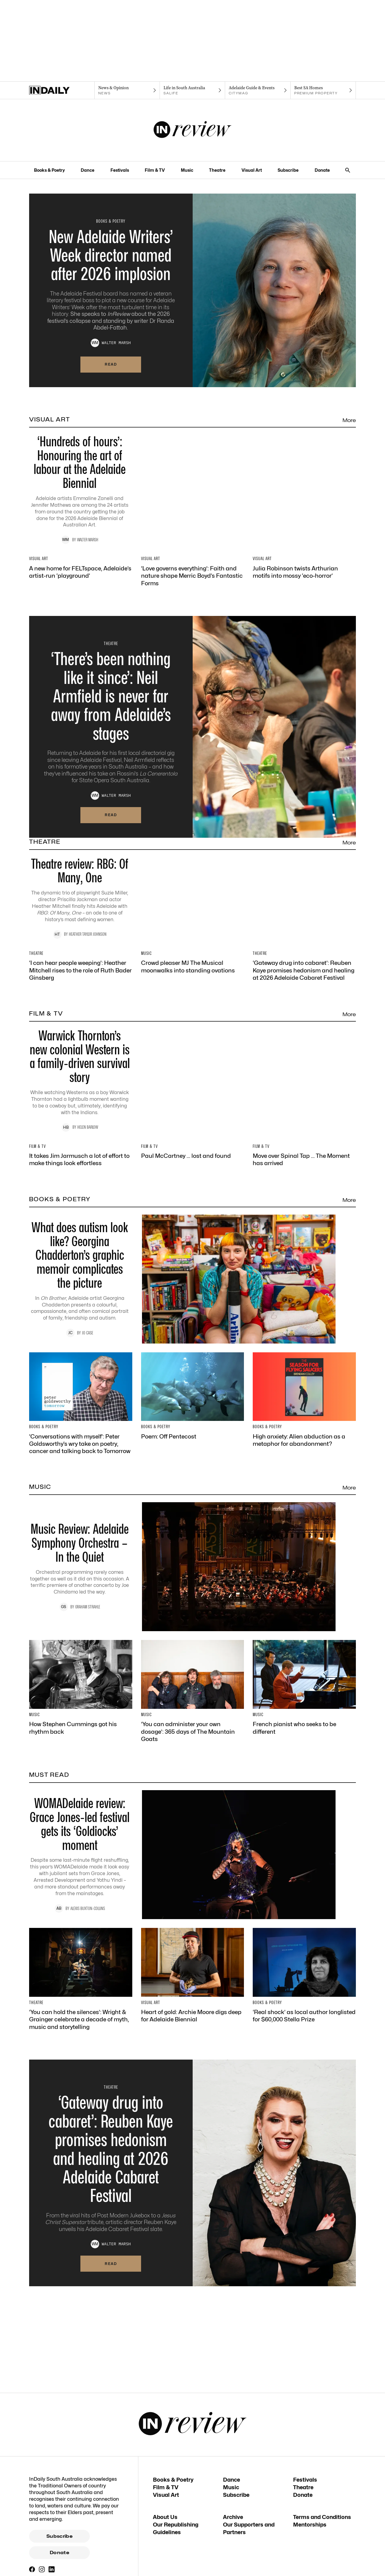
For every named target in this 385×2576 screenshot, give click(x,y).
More (349, 420)
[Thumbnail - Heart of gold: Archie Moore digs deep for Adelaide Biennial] (192, 2274)
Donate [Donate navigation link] (322, 170)
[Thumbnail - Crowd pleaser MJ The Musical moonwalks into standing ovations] (192, 1130)
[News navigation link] (127, 90)
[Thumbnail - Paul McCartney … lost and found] (192, 1415)
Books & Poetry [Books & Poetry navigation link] (49, 170)
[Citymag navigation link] (257, 90)
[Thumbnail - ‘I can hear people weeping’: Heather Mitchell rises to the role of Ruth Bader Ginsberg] (80, 1134)
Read (111, 364)
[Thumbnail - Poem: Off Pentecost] (192, 1695)
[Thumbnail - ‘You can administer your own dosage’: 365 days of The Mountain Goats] (192, 1990)
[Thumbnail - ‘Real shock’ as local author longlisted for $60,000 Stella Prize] (304, 2274)
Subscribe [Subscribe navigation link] (288, 170)
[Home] (61, 90)
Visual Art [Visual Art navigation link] (251, 170)
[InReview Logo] (192, 130)
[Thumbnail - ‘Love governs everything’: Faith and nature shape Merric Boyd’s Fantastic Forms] (192, 624)
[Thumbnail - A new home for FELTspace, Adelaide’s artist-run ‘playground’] (80, 620)
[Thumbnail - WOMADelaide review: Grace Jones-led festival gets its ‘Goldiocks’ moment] (192, 2153)
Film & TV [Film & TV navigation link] (155, 170)
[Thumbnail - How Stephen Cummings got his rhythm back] (80, 1986)
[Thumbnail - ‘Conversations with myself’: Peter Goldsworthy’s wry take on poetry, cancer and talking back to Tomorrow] (80, 1702)
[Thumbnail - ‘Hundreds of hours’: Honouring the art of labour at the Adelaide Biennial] (192, 499)
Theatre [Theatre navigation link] (217, 170)
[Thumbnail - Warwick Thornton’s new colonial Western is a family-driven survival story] (192, 1297)
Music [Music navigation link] (187, 170)
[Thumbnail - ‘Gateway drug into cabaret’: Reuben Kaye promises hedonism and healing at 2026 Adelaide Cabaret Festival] (304, 1134)
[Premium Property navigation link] (323, 90)
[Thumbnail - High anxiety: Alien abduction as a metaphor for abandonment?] (304, 1699)
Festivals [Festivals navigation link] (119, 170)
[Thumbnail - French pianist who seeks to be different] (304, 1986)
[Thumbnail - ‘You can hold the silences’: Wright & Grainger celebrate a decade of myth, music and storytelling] (80, 2278)
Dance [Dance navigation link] (87, 170)
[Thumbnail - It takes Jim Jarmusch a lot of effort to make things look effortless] (80, 1418)
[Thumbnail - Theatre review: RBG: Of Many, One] (192, 1009)
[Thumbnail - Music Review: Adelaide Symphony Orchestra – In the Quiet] (192, 1865)
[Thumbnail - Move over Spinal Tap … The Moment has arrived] (304, 1418)
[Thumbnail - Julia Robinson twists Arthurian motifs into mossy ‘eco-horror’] (304, 620)
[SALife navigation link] (192, 90)
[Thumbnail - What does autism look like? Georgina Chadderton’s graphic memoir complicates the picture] (192, 1578)
